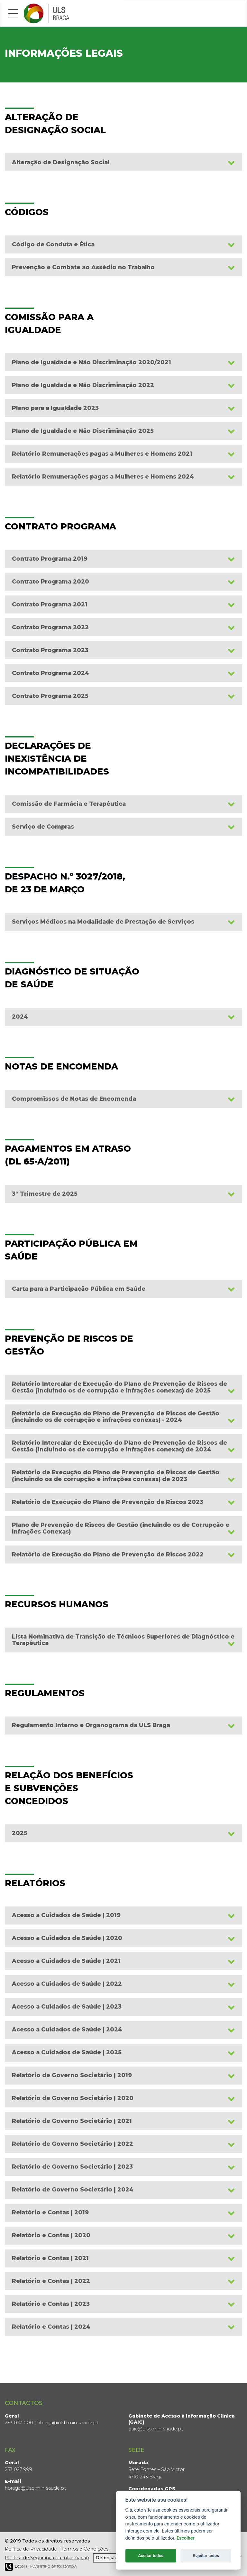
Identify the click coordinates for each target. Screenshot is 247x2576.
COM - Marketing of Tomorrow (41, 2567)
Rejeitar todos (206, 2555)
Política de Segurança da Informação (47, 2558)
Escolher (186, 2538)
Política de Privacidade (31, 2549)
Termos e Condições (84, 2549)
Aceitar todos (150, 2555)
